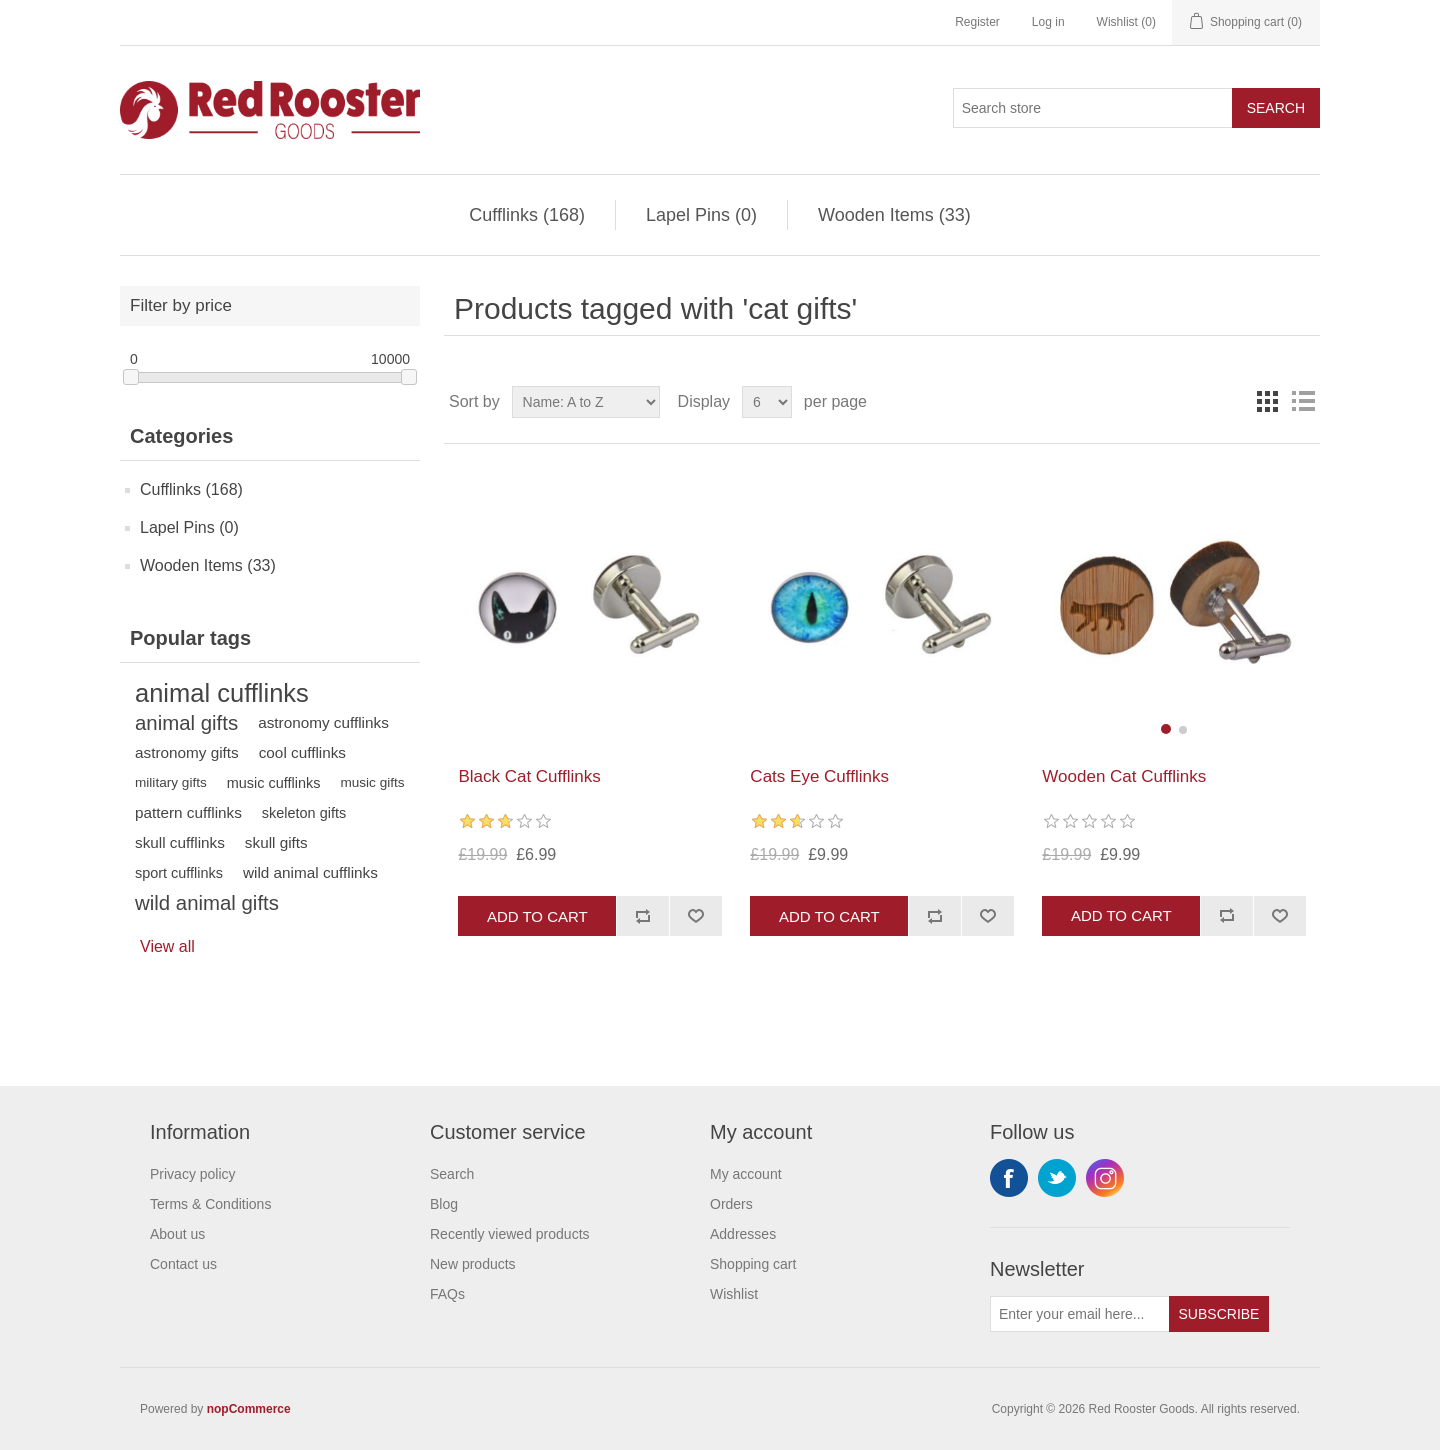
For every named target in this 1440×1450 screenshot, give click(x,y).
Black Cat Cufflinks (529, 776)
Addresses (743, 1234)
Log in (1048, 22)
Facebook (1009, 1178)
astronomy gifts (187, 752)
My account (746, 1174)
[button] (1166, 729)
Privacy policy (193, 1174)
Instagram (1105, 1178)
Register (977, 22)
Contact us (183, 1264)
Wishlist (734, 1294)
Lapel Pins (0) (701, 215)
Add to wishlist (695, 916)
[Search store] (1093, 108)
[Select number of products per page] (767, 402)
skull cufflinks (180, 842)
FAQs (447, 1294)
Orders (731, 1204)
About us (177, 1234)
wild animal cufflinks (310, 872)
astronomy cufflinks (323, 722)
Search (1276, 108)
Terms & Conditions (210, 1204)
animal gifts (186, 723)
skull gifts (276, 842)
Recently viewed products (510, 1234)
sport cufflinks (179, 873)
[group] (1173, 605)
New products (473, 1264)
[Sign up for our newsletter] (1080, 1314)
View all (167, 946)
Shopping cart (753, 1264)
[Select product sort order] (586, 402)
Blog (444, 1204)
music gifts (372, 782)
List (1303, 402)
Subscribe (1219, 1314)
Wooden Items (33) (894, 215)
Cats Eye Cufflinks (819, 776)
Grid (1267, 402)
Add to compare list (642, 916)
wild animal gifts (207, 903)
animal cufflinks (222, 693)
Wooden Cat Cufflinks (1124, 776)
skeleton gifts (304, 813)
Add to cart (537, 916)
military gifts (171, 782)
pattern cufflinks (188, 812)
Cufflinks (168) (527, 215)
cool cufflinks (302, 752)
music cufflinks (274, 783)
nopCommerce (249, 1409)
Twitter (1057, 1178)
